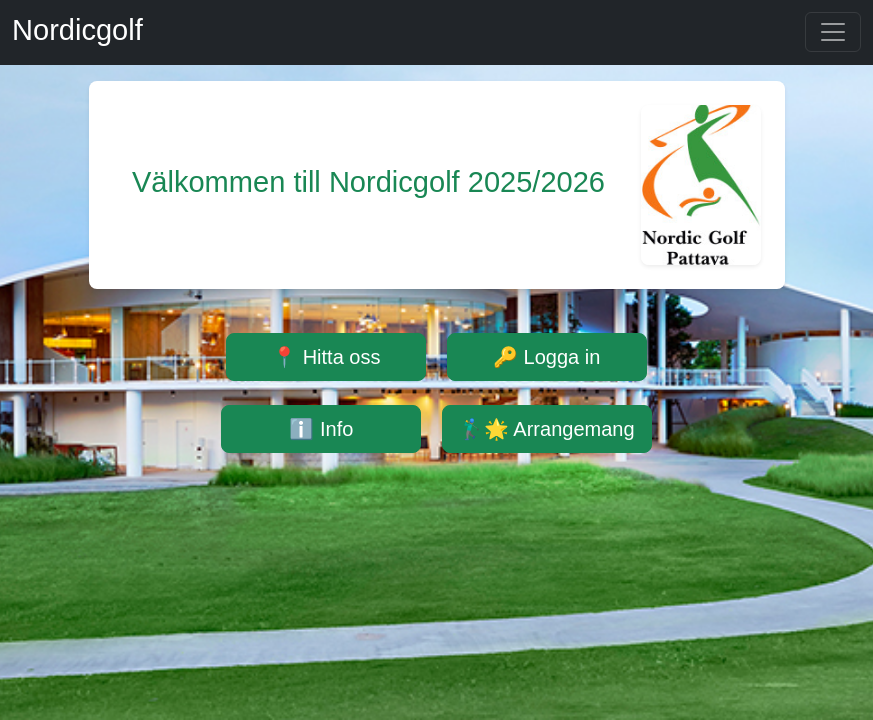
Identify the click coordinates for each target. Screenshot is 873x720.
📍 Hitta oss (326, 357)
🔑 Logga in (546, 357)
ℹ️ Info (321, 429)
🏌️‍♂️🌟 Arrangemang (547, 429)
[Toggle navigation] (833, 32)
